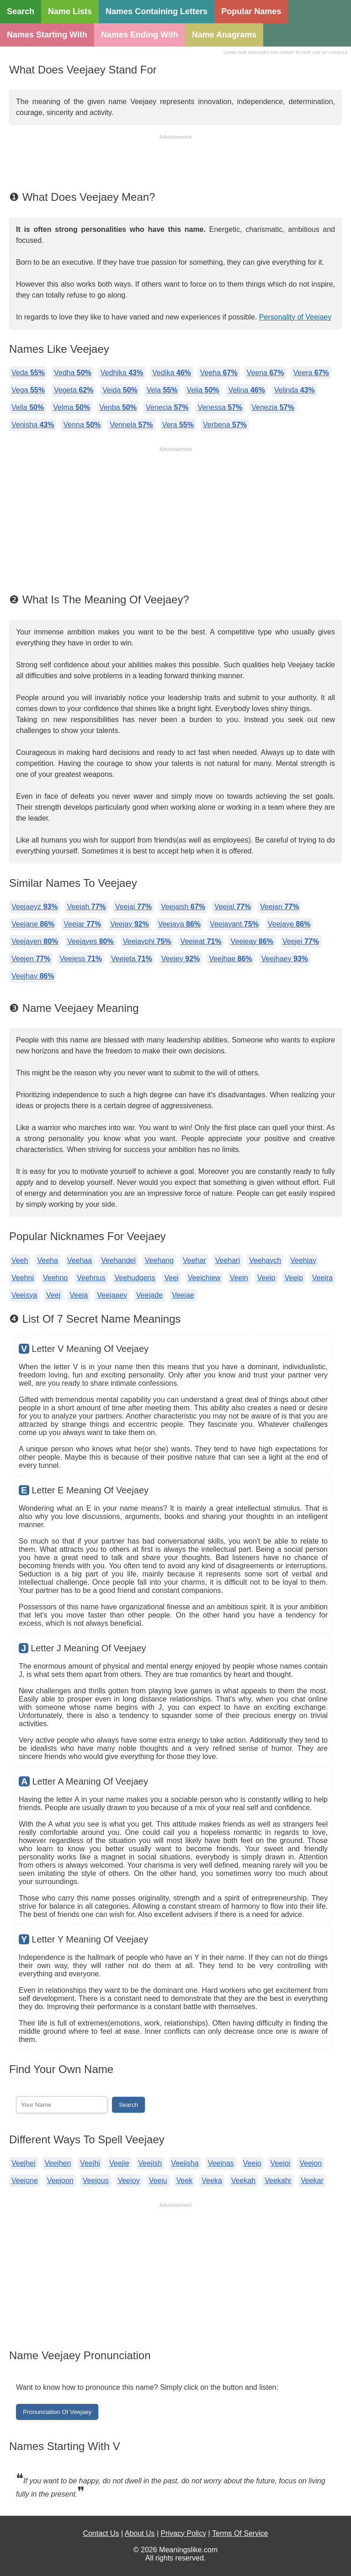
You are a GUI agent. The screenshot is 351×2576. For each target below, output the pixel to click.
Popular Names (251, 11)
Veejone (24, 2180)
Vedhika (122, 373)
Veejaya (179, 924)
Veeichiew (204, 1278)
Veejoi (281, 2163)
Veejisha (185, 2163)
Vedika (171, 373)
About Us (140, 2533)
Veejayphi (147, 941)
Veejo (252, 2163)
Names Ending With (139, 34)
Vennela (131, 425)
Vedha (72, 373)
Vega (28, 390)
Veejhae (230, 959)
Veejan (279, 907)
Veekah (243, 2180)
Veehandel (118, 1260)
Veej (53, 1295)
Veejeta (131, 959)
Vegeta (73, 390)
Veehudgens (135, 1278)
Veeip (294, 1278)
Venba (118, 407)
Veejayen (34, 941)
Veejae (183, 1295)
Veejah (86, 907)
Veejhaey (284, 959)
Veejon (310, 2163)
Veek (184, 2180)
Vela (162, 390)
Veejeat (201, 941)
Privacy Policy (184, 2533)
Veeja (78, 1295)
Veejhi (90, 2163)
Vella (27, 407)
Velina (247, 390)
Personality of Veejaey (295, 317)
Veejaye (289, 924)
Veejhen (58, 2163)
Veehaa (79, 1260)
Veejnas (221, 2163)
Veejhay (32, 976)
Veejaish (183, 907)
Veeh (19, 1260)
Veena (265, 373)
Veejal (232, 907)
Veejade (149, 1295)
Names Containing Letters (156, 11)
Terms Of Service (240, 2533)
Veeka (212, 2180)
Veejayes (90, 941)
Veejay (129, 924)
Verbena (225, 425)
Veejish (150, 2163)
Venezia (272, 407)
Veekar (312, 2180)
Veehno (55, 1278)
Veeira (322, 1278)
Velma (71, 407)
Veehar (194, 1260)
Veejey (180, 959)
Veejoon (60, 2180)
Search (20, 11)
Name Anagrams (224, 34)
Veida (120, 390)
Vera (178, 425)
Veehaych (265, 1260)
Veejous (96, 2180)
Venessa (219, 407)
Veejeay (251, 941)
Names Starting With (47, 34)
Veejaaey (112, 1295)
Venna (82, 425)
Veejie (119, 2163)
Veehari (227, 1260)
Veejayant (234, 924)
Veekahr (278, 2180)
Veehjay (303, 1260)
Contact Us (101, 2533)
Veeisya (24, 1295)
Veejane (32, 924)
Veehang (159, 1260)
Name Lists (70, 11)
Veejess (80, 959)
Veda (28, 373)
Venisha (32, 425)
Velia (202, 390)
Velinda (294, 390)
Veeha (219, 373)
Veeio (266, 1278)
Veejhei (23, 2163)
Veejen (30, 959)
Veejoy (129, 2180)
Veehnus (91, 1278)
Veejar (82, 924)
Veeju (158, 2180)
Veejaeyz (34, 907)
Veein (239, 1278)
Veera (311, 373)
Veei (171, 1278)
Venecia (167, 407)
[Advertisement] (175, 164)
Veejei (300, 941)
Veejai (133, 907)
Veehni (22, 1278)
